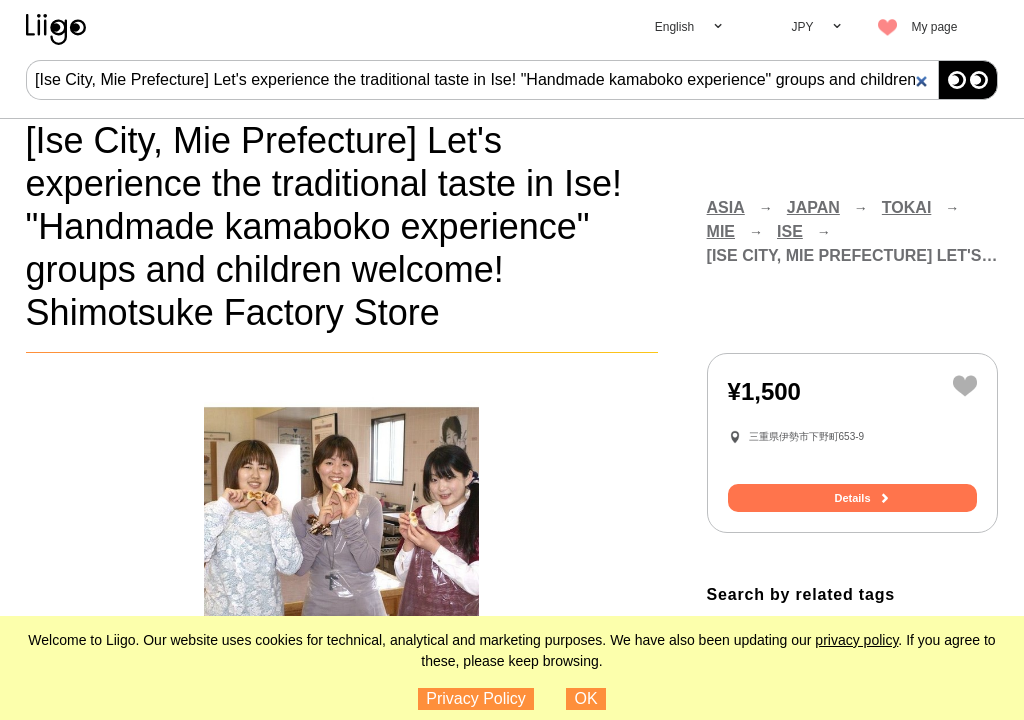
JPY (802, 27)
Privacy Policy (476, 698)
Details (852, 498)
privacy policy (856, 640)
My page (934, 27)
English (674, 27)
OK (586, 698)
